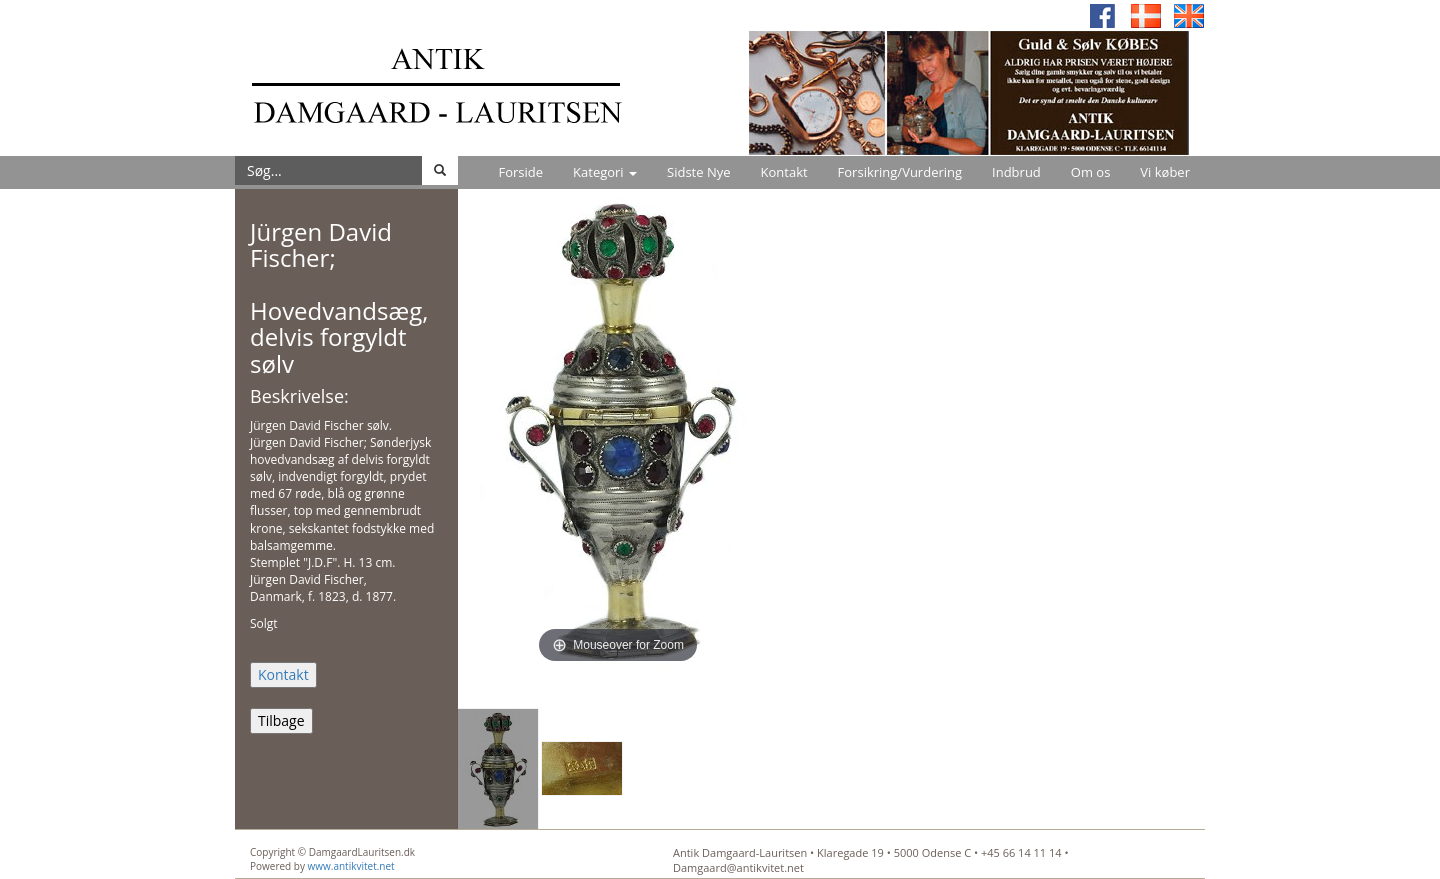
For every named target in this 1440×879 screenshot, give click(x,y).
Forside (520, 172)
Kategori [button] (605, 172)
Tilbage (281, 720)
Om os (1091, 172)
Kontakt (784, 172)
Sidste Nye (698, 172)
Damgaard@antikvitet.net (738, 867)
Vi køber (1165, 172)
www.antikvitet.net (351, 866)
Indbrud (1016, 172)
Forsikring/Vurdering (900, 172)
